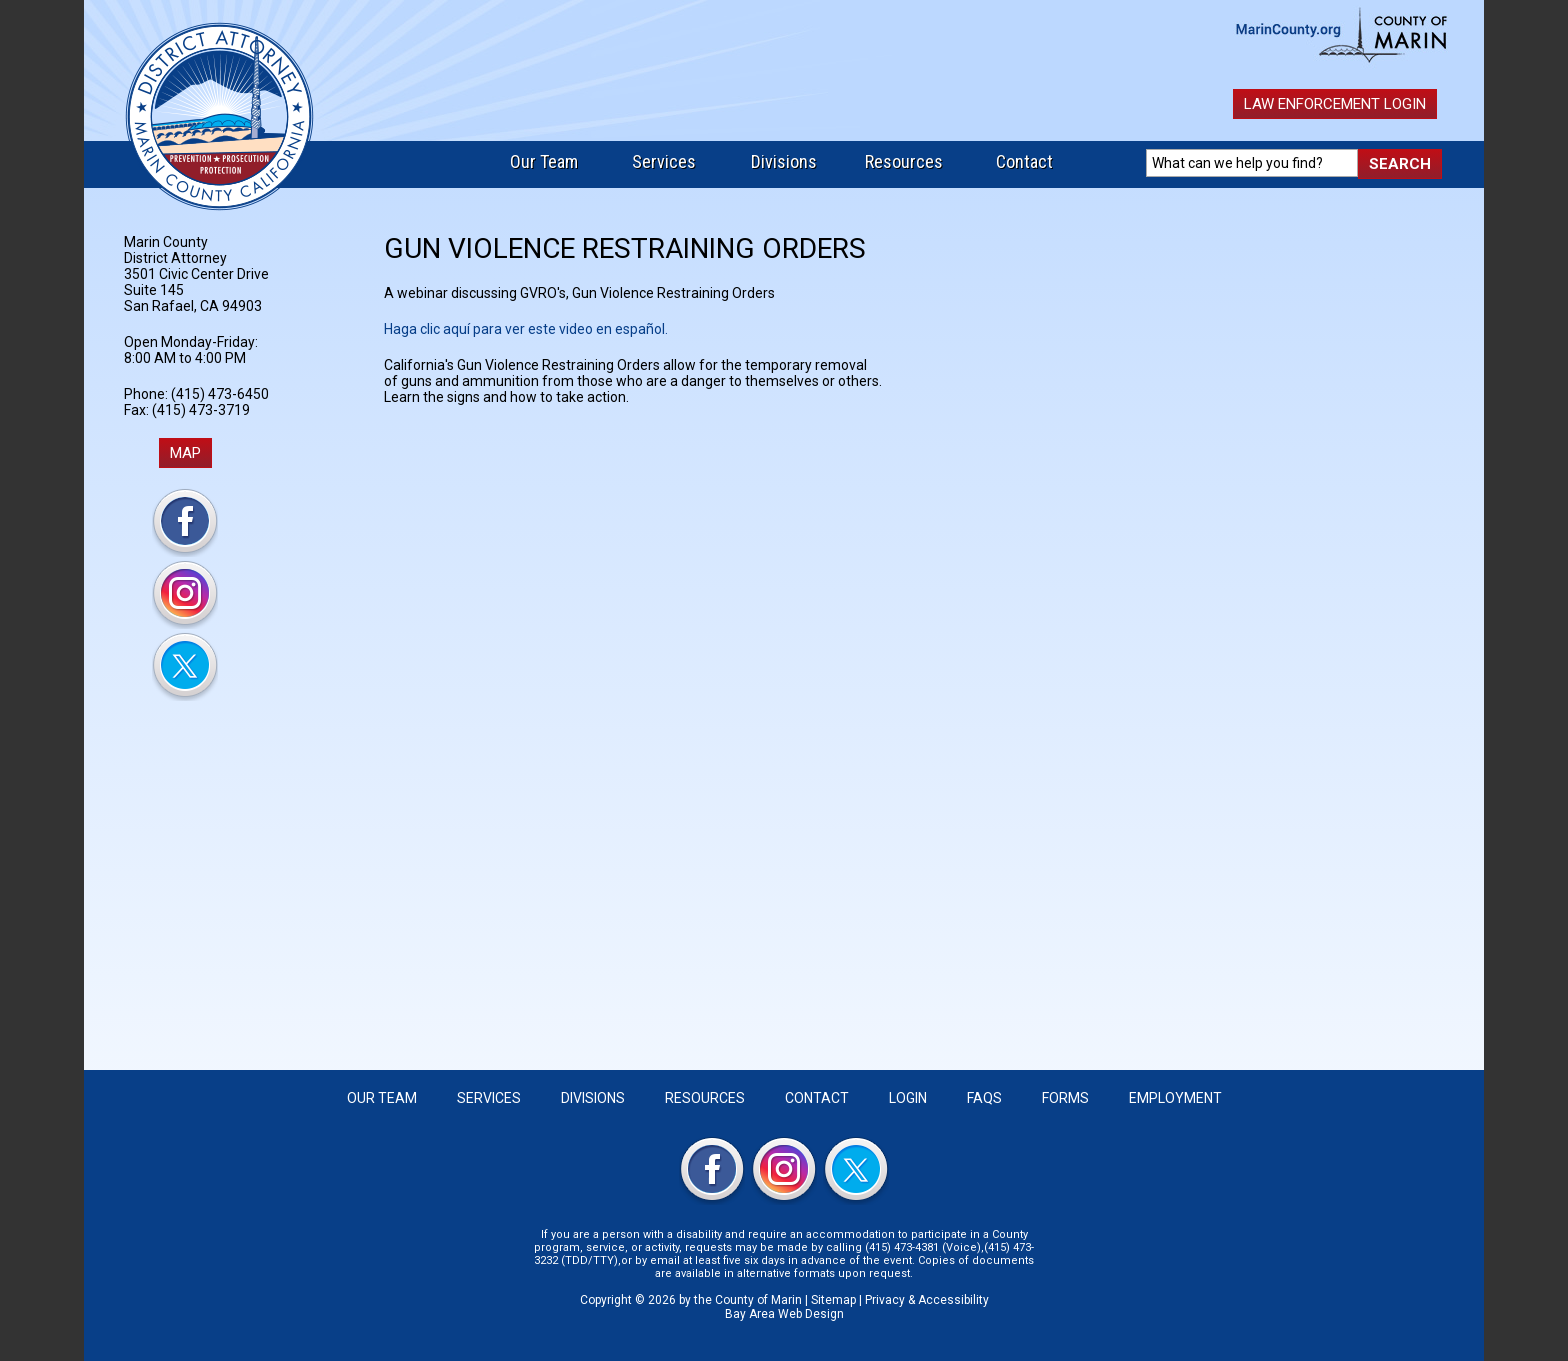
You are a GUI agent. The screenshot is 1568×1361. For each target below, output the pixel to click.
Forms (1065, 1098)
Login (908, 1098)
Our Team (544, 161)
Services (664, 161)
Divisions (784, 161)
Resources (904, 161)
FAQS (984, 1098)
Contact (1024, 161)
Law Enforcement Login (1335, 104)
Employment (1175, 1098)
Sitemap (833, 1300)
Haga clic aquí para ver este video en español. (526, 329)
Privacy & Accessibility (927, 1300)
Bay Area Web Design (784, 1314)
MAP (185, 453)
